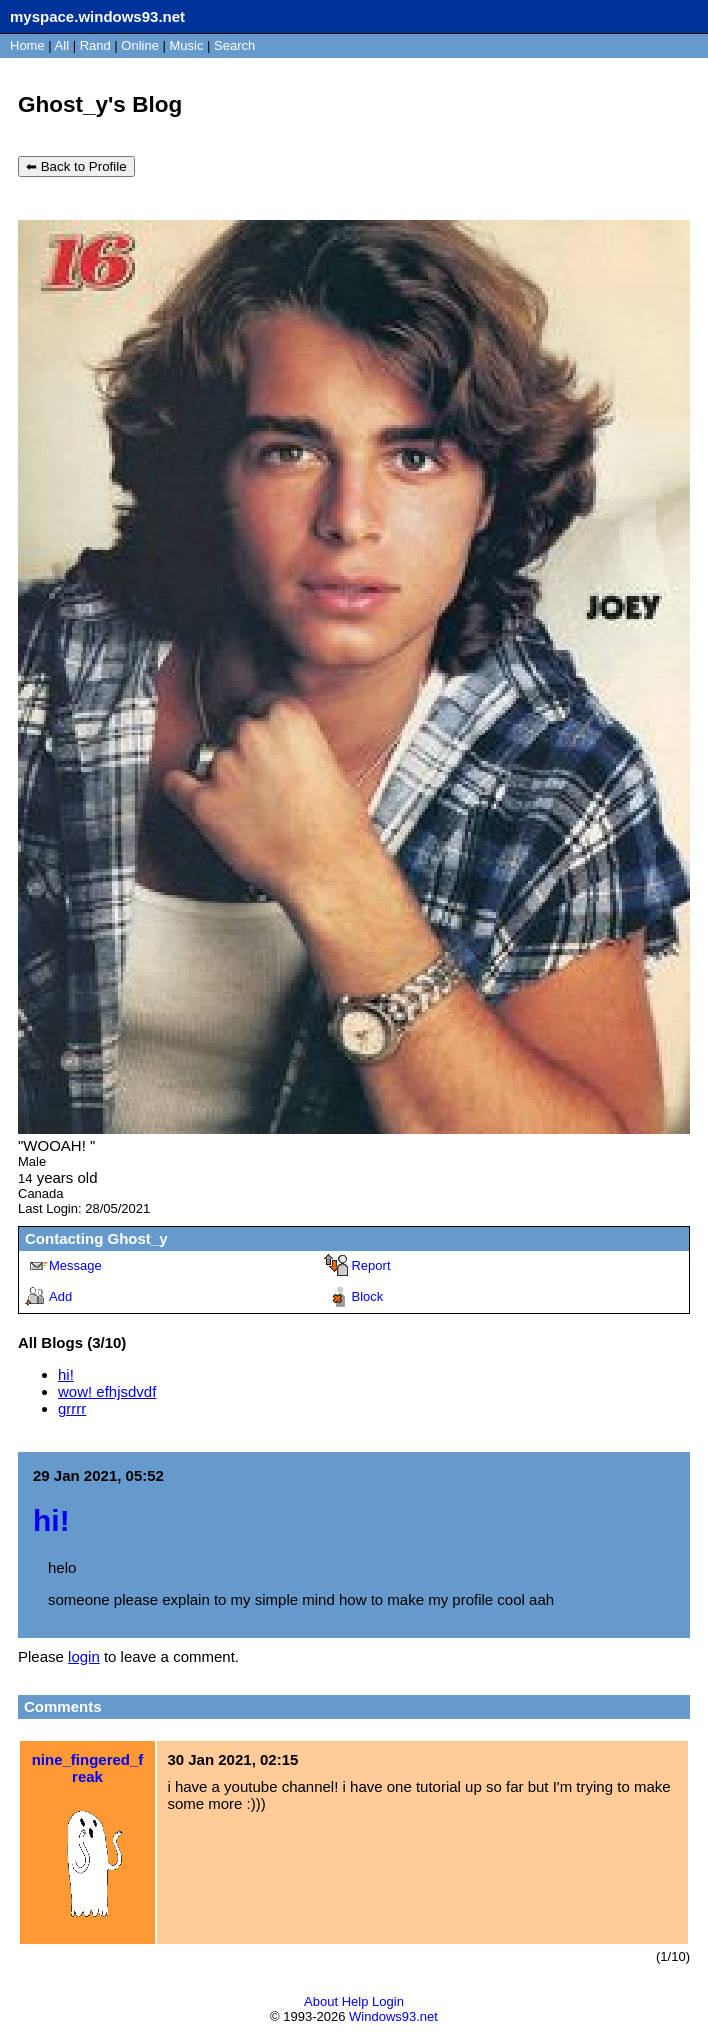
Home (27, 45)
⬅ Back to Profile (76, 166)
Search (234, 45)
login (84, 1656)
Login (388, 2001)
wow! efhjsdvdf (107, 1391)
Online (140, 45)
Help (355, 2001)
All (64, 45)
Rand (95, 45)
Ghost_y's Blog (100, 104)
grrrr (72, 1408)
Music (187, 45)
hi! (66, 1374)
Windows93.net (393, 2016)
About (321, 2001)
